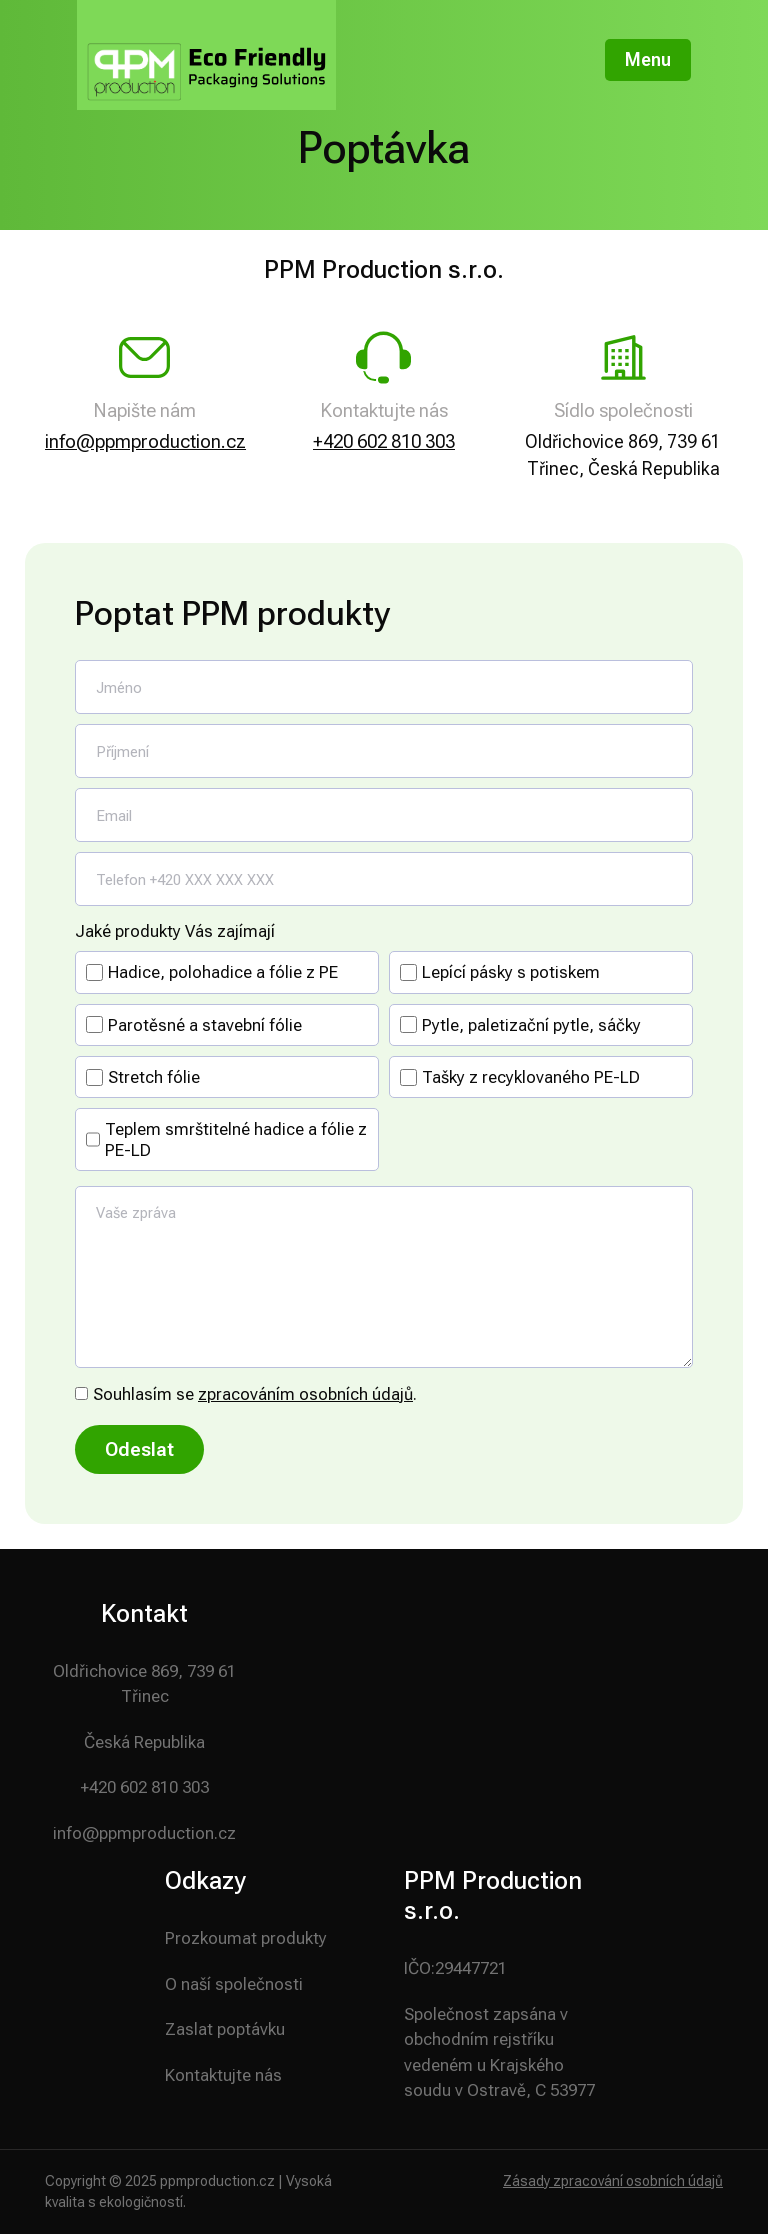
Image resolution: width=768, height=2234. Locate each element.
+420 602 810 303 (384, 441)
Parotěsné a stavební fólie (205, 1025)
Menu (648, 59)
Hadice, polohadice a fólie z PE (223, 972)
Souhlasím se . (255, 1394)
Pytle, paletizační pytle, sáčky (531, 1025)
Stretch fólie (154, 1077)
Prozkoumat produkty (246, 1938)
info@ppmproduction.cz (145, 441)
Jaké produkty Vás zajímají (175, 931)
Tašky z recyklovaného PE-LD (531, 1077)
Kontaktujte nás (223, 2075)
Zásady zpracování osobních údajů (613, 2181)
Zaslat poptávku (225, 2029)
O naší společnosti (234, 1984)
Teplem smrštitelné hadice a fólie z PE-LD (236, 1139)
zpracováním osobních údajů (305, 1394)
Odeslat (139, 1449)
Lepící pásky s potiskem (511, 972)
